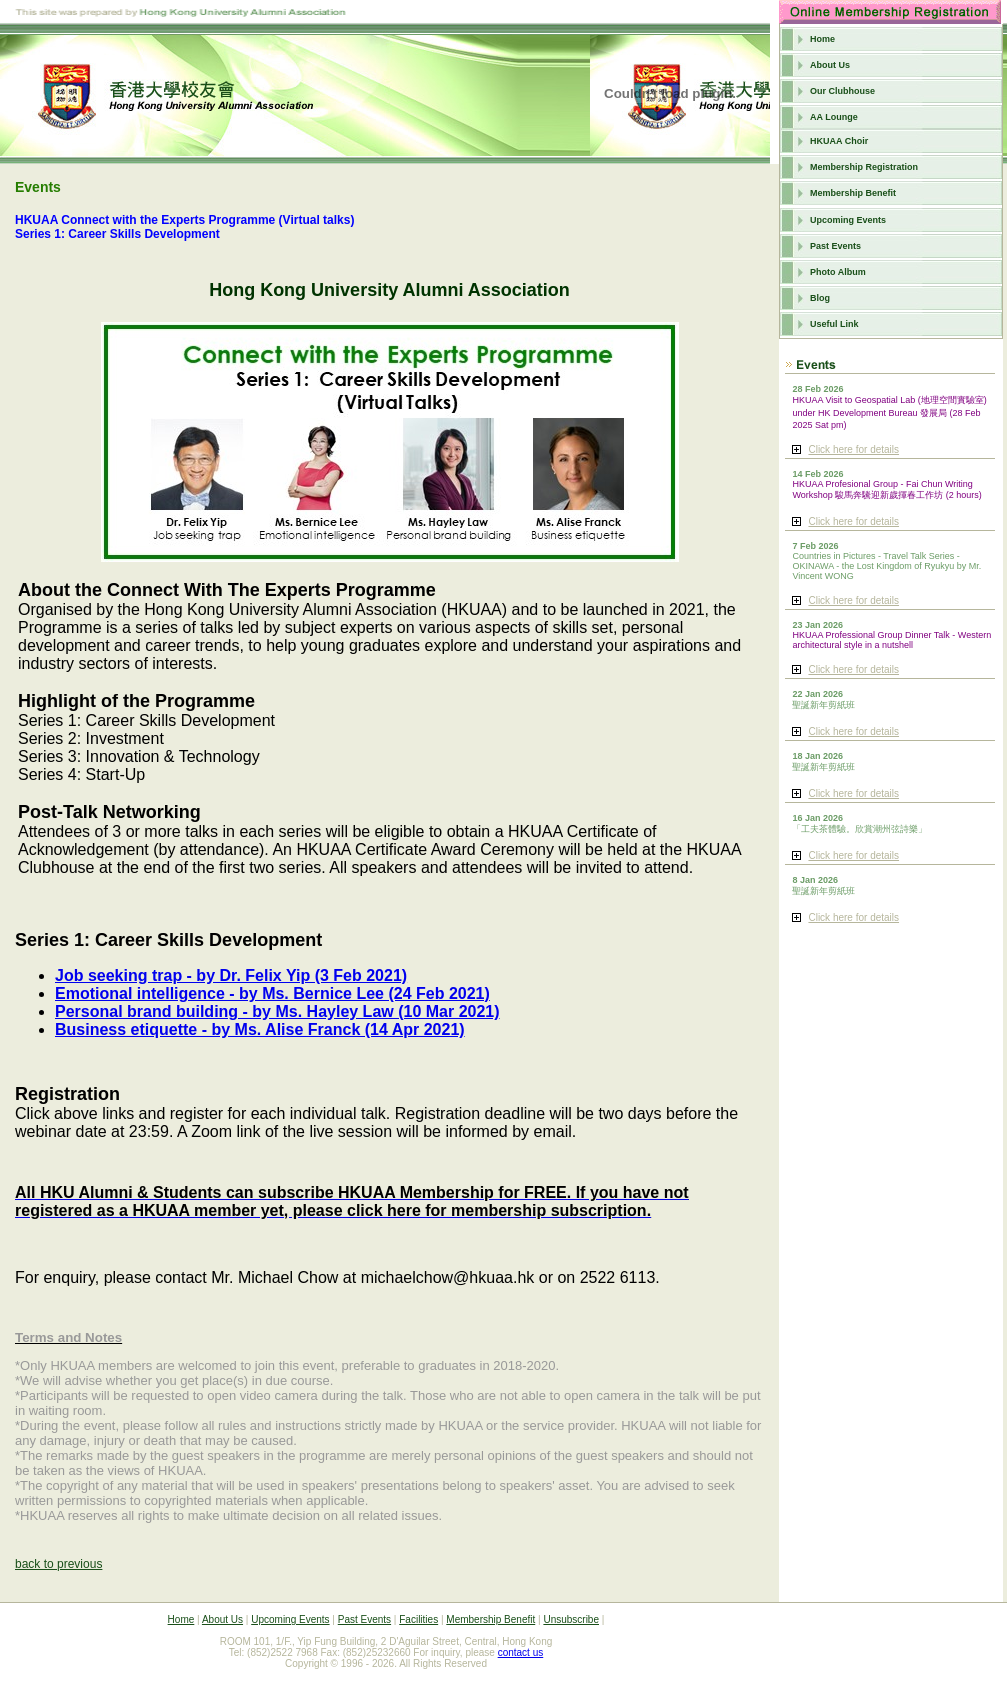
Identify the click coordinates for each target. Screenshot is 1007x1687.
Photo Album (838, 272)
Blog (820, 298)
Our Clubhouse (842, 91)
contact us (521, 1652)
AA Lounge (834, 117)
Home (822, 39)
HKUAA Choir (839, 141)
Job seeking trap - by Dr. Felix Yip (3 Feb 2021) (231, 975)
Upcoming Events (848, 220)
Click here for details (853, 449)
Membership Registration (864, 167)
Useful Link (834, 324)
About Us (830, 65)
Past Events (835, 246)
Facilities (418, 1619)
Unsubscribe (571, 1619)
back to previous (58, 1564)
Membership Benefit (853, 193)
